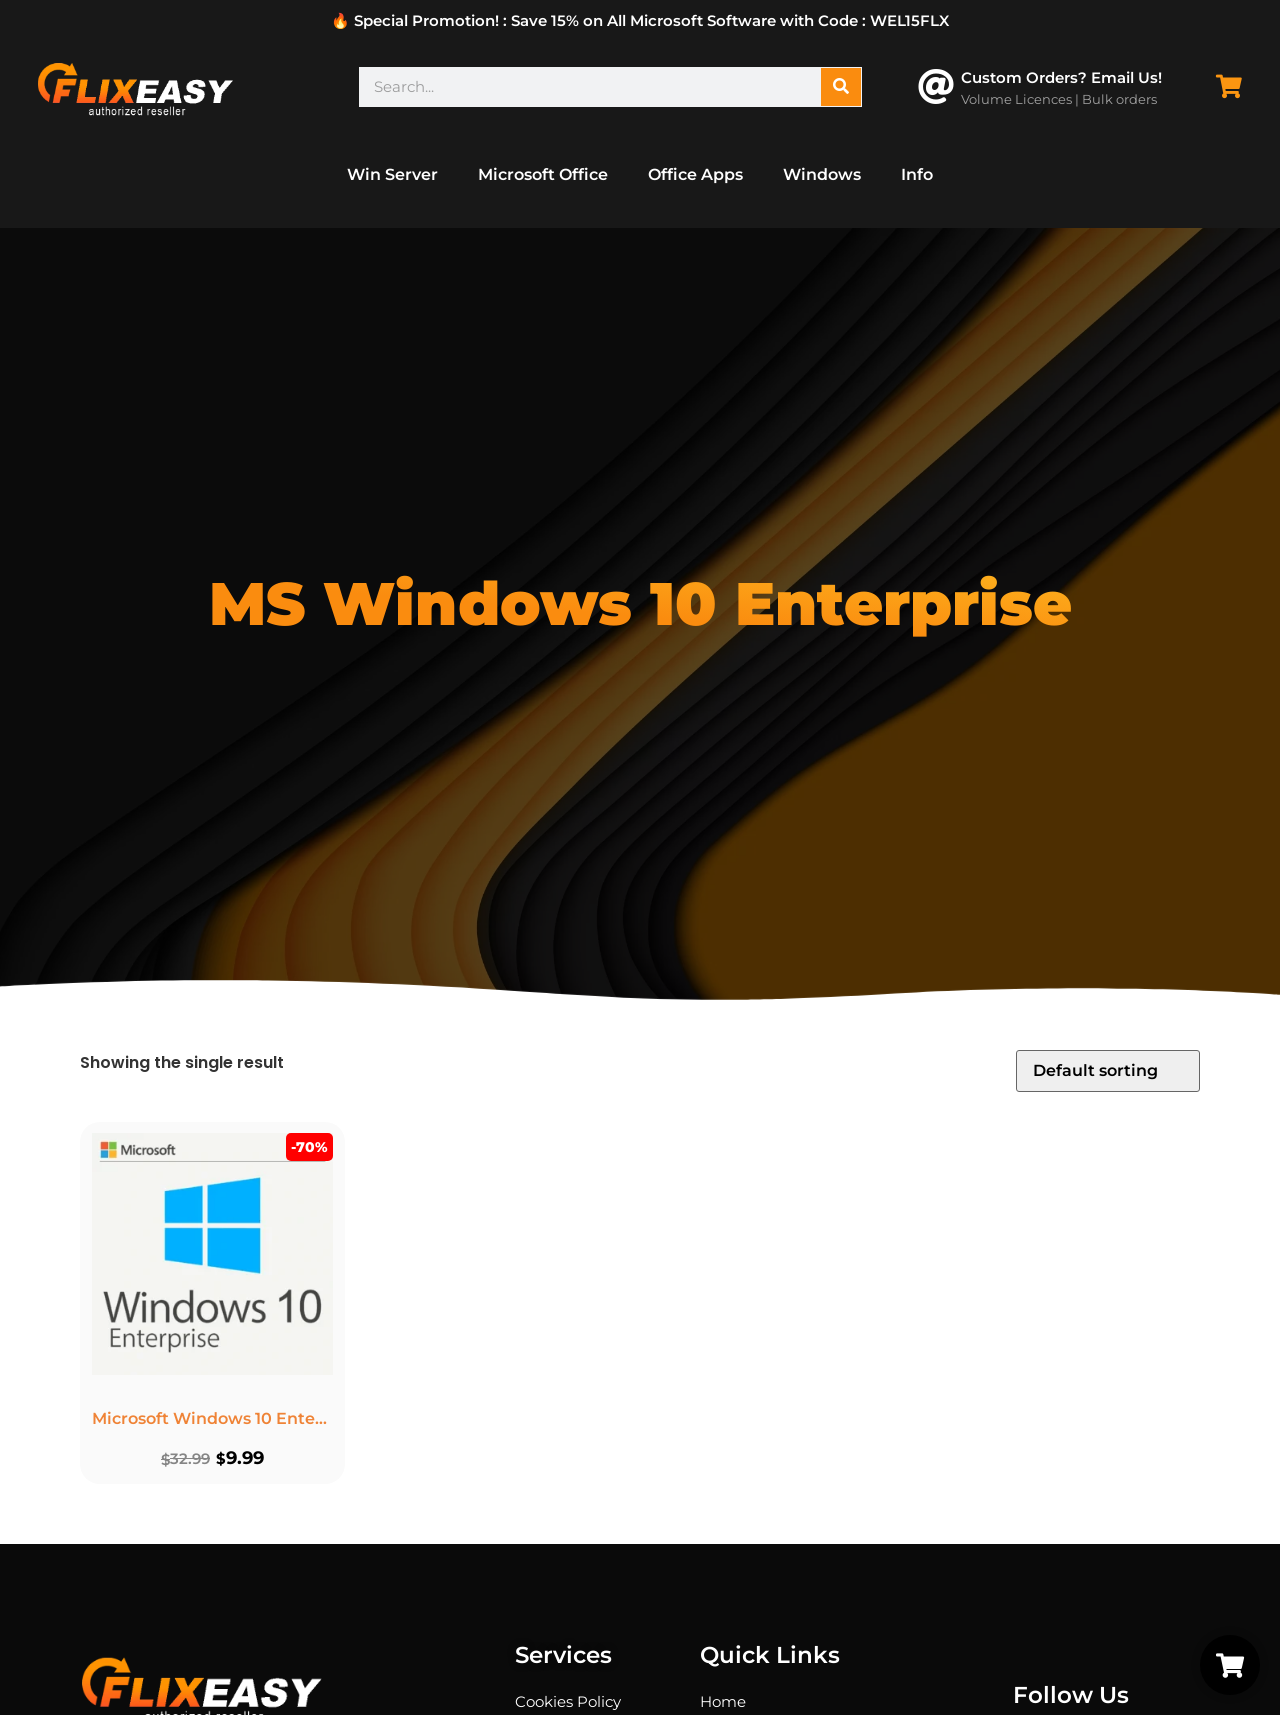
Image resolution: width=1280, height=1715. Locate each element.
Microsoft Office (543, 174)
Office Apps (695, 174)
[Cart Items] (1234, 86)
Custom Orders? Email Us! (1061, 77)
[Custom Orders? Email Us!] (936, 87)
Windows (822, 174)
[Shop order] (1108, 1071)
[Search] (841, 87)
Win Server (392, 174)
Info (917, 174)
